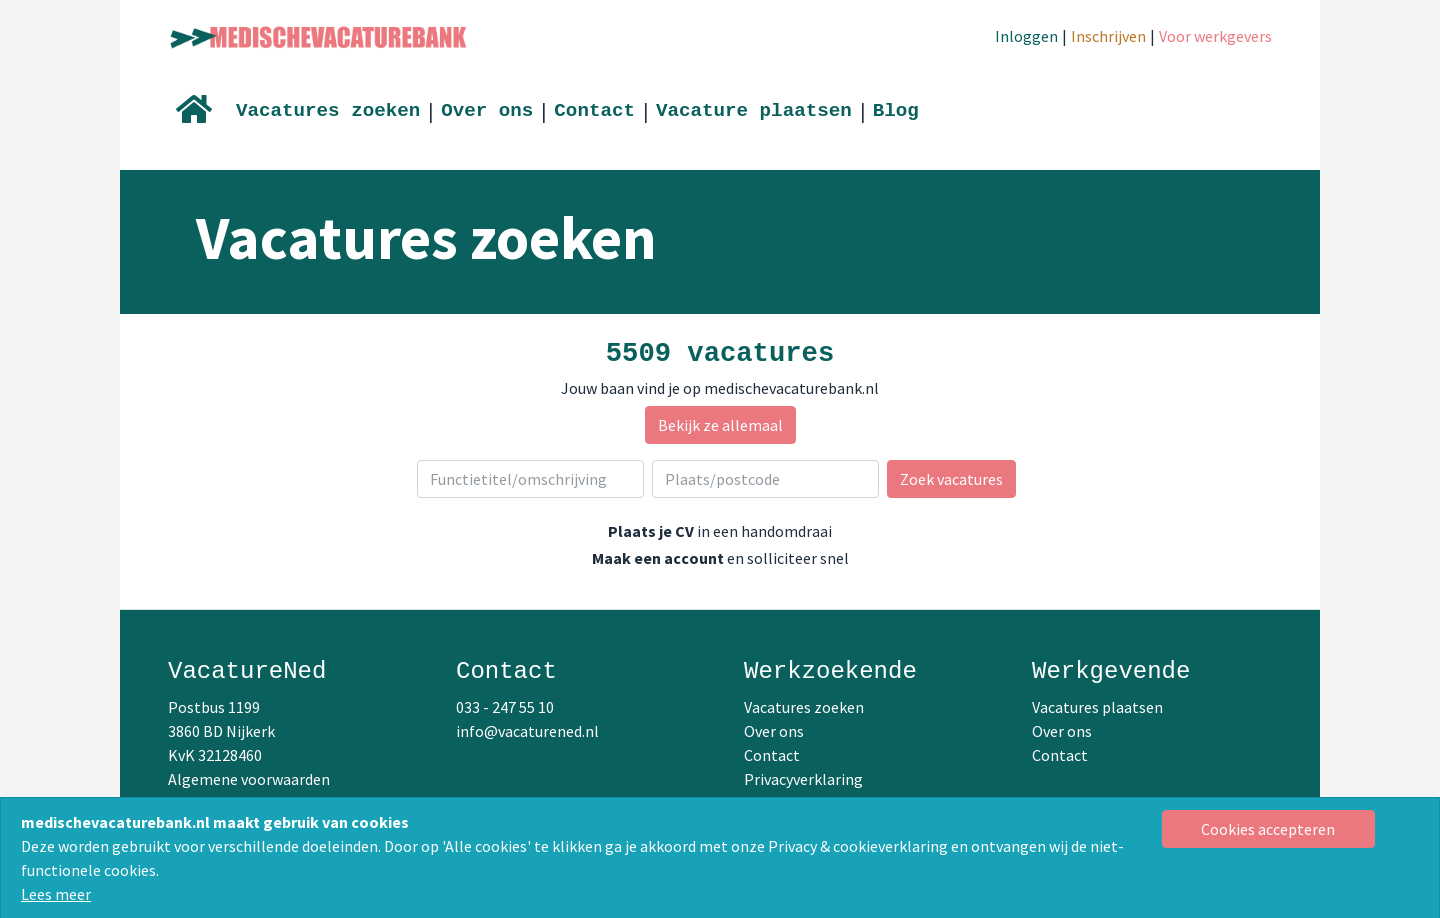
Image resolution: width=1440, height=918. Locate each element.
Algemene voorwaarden (249, 779)
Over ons (487, 111)
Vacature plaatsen (754, 111)
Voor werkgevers (1215, 36)
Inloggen (1026, 36)
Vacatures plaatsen (1097, 707)
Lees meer (56, 894)
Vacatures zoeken (328, 111)
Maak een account (658, 558)
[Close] (1268, 829)
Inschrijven (1108, 36)
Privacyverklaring (803, 779)
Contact (594, 111)
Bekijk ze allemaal (720, 425)
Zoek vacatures (951, 479)
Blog (896, 111)
